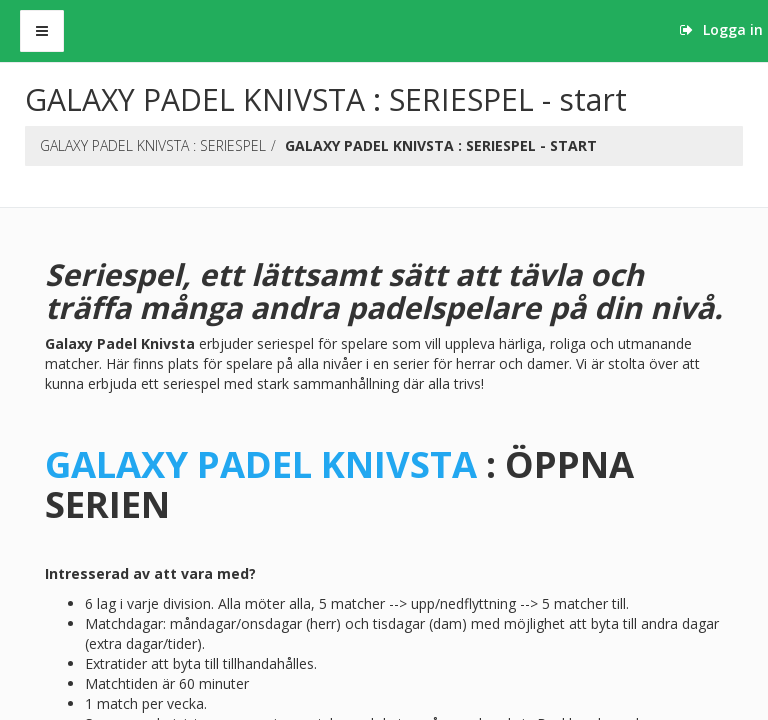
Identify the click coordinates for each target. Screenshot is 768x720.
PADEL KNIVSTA (332, 464)
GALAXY (116, 464)
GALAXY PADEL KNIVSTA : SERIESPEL (153, 145)
